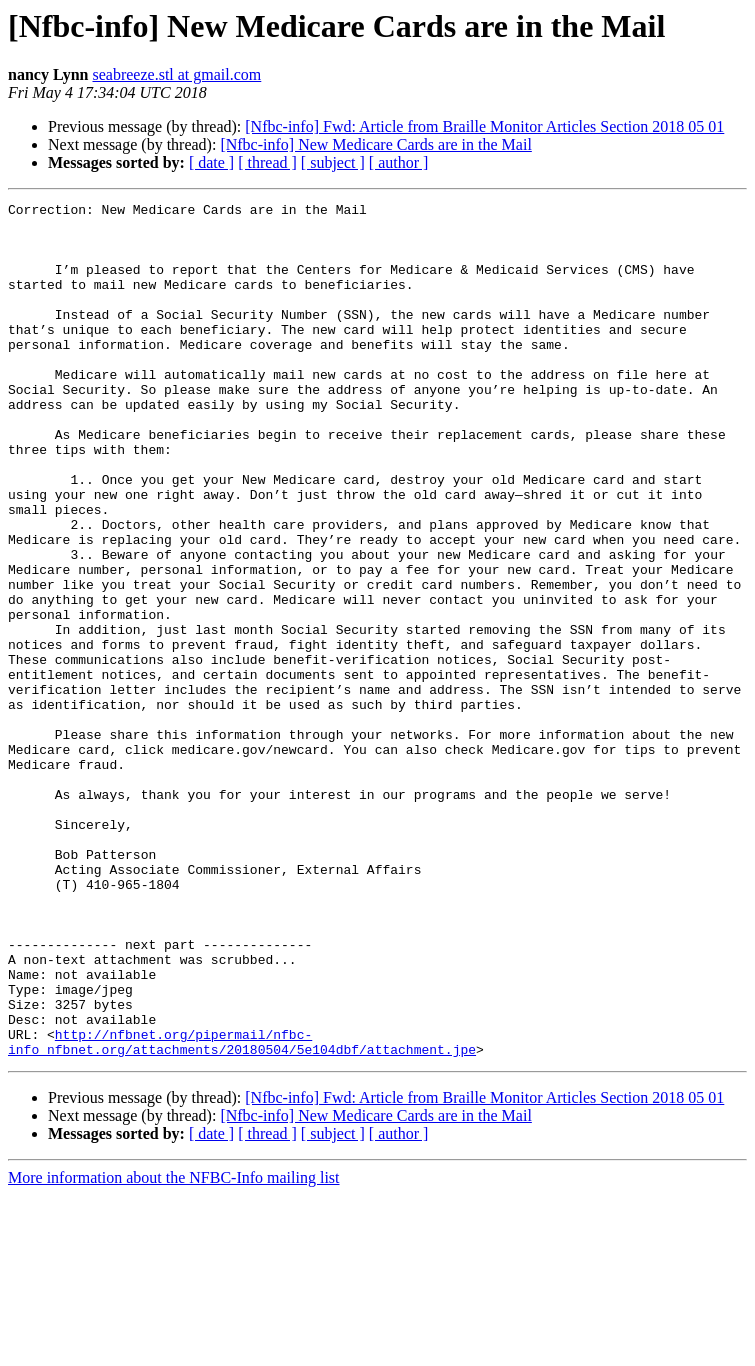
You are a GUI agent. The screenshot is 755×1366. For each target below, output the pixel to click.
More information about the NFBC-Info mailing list (174, 1348)
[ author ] (399, 162)
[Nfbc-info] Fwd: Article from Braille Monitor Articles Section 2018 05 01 (484, 126)
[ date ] (211, 162)
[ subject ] (333, 162)
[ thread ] (267, 162)
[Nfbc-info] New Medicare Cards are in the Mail (375, 144)
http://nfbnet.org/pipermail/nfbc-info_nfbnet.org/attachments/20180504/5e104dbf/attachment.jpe (242, 1211)
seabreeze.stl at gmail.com (176, 74)
